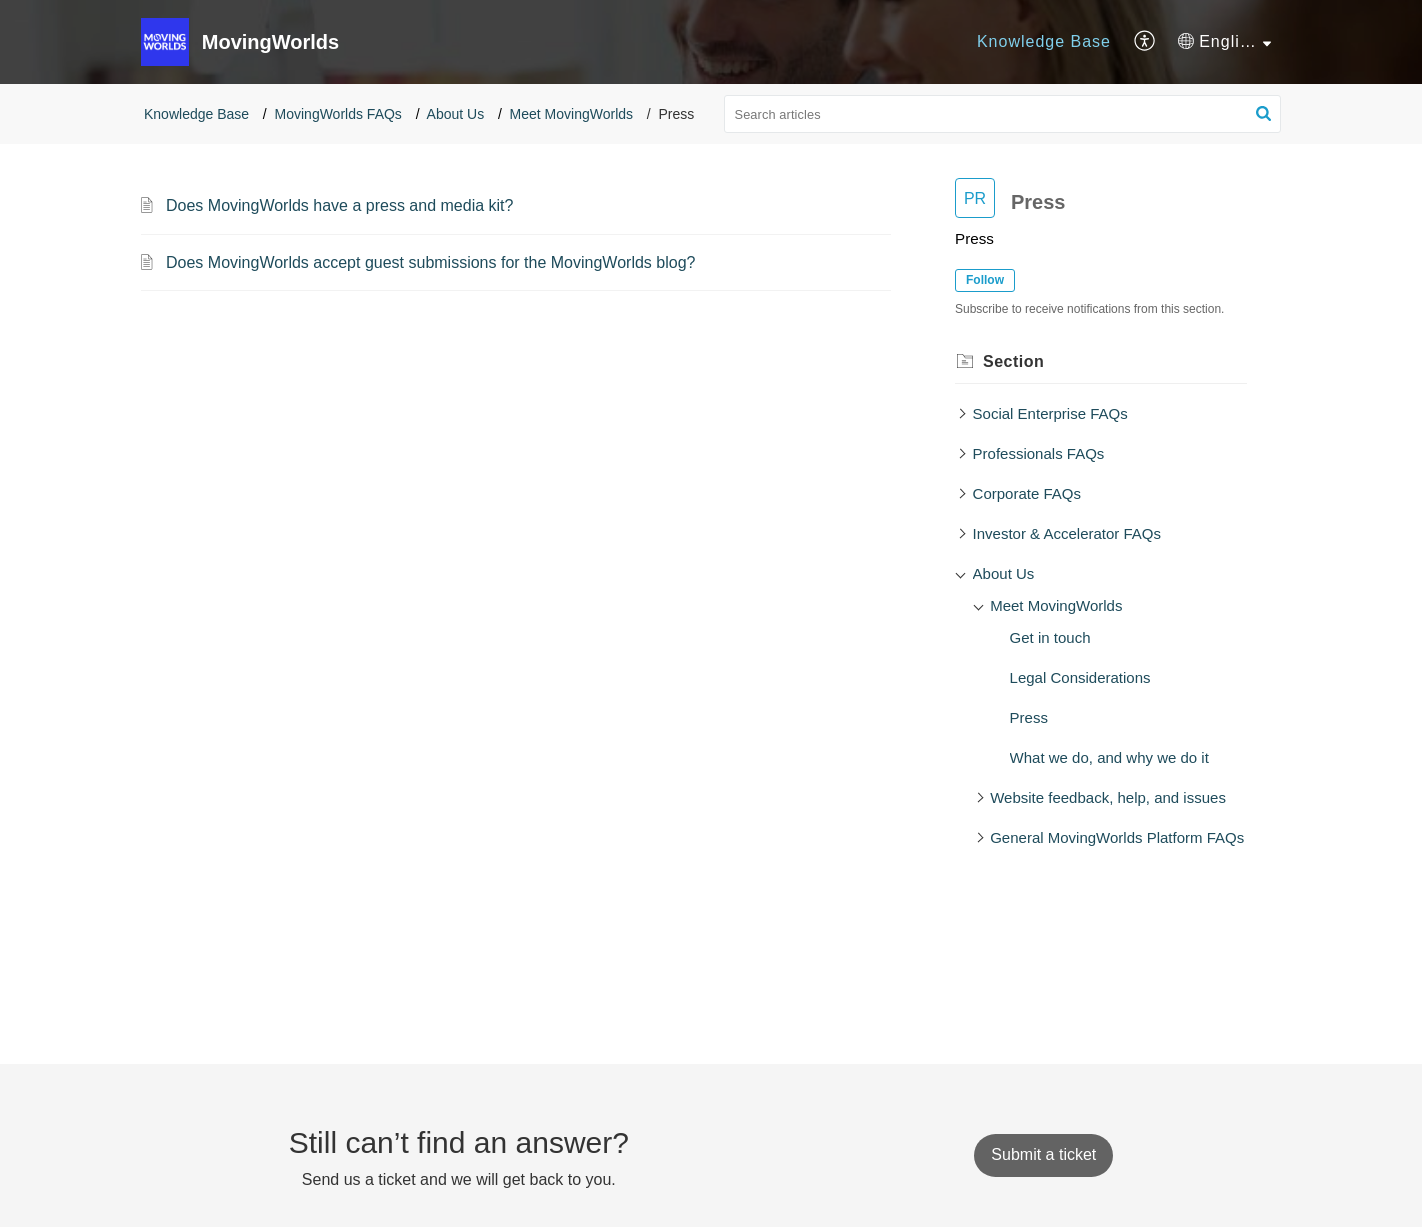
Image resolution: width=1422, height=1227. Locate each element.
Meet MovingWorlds (571, 114)
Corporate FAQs (1027, 493)
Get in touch (1050, 637)
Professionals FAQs (1039, 453)
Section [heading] (1013, 361)
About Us (456, 114)
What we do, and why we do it (1109, 757)
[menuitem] (1044, 42)
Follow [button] (985, 280)
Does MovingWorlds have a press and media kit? (339, 205)
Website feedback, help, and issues (1108, 797)
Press (1029, 717)
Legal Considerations (1080, 677)
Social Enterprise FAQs (1050, 413)
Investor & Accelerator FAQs (1067, 533)
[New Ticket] (1043, 1154)
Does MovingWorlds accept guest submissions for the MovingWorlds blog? (430, 262)
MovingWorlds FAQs (338, 114)
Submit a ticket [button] (1043, 1154)
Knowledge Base (1044, 41)
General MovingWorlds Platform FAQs (1117, 837)
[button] (1145, 42)
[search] (1003, 114)
